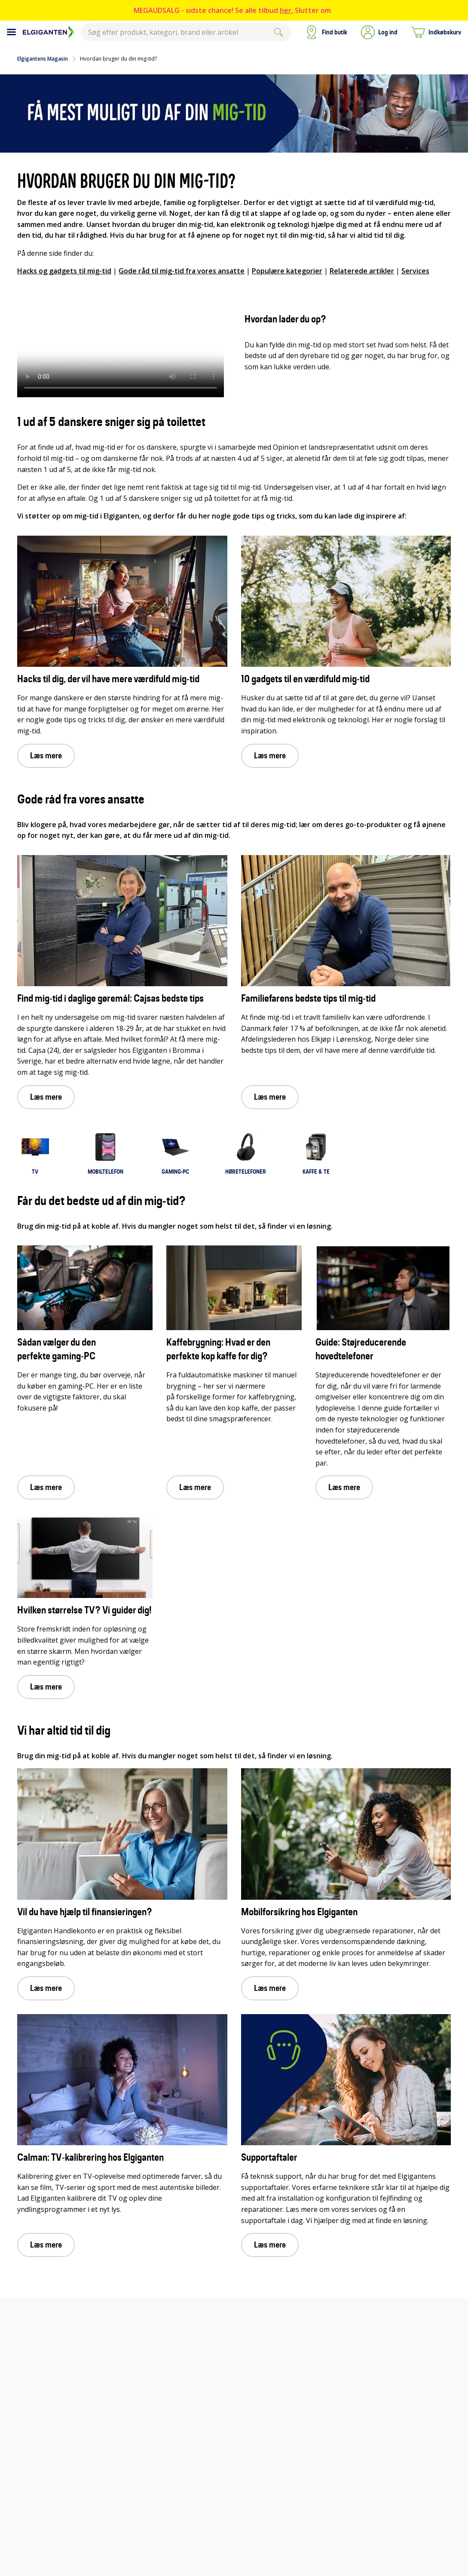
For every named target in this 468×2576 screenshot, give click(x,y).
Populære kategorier (287, 271)
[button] (379, 32)
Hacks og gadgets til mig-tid (64, 271)
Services (415, 271)
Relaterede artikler (362, 271)
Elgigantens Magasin (42, 58)
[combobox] (186, 32)
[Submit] (278, 32)
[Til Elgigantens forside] (48, 32)
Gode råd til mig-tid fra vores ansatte (182, 271)
